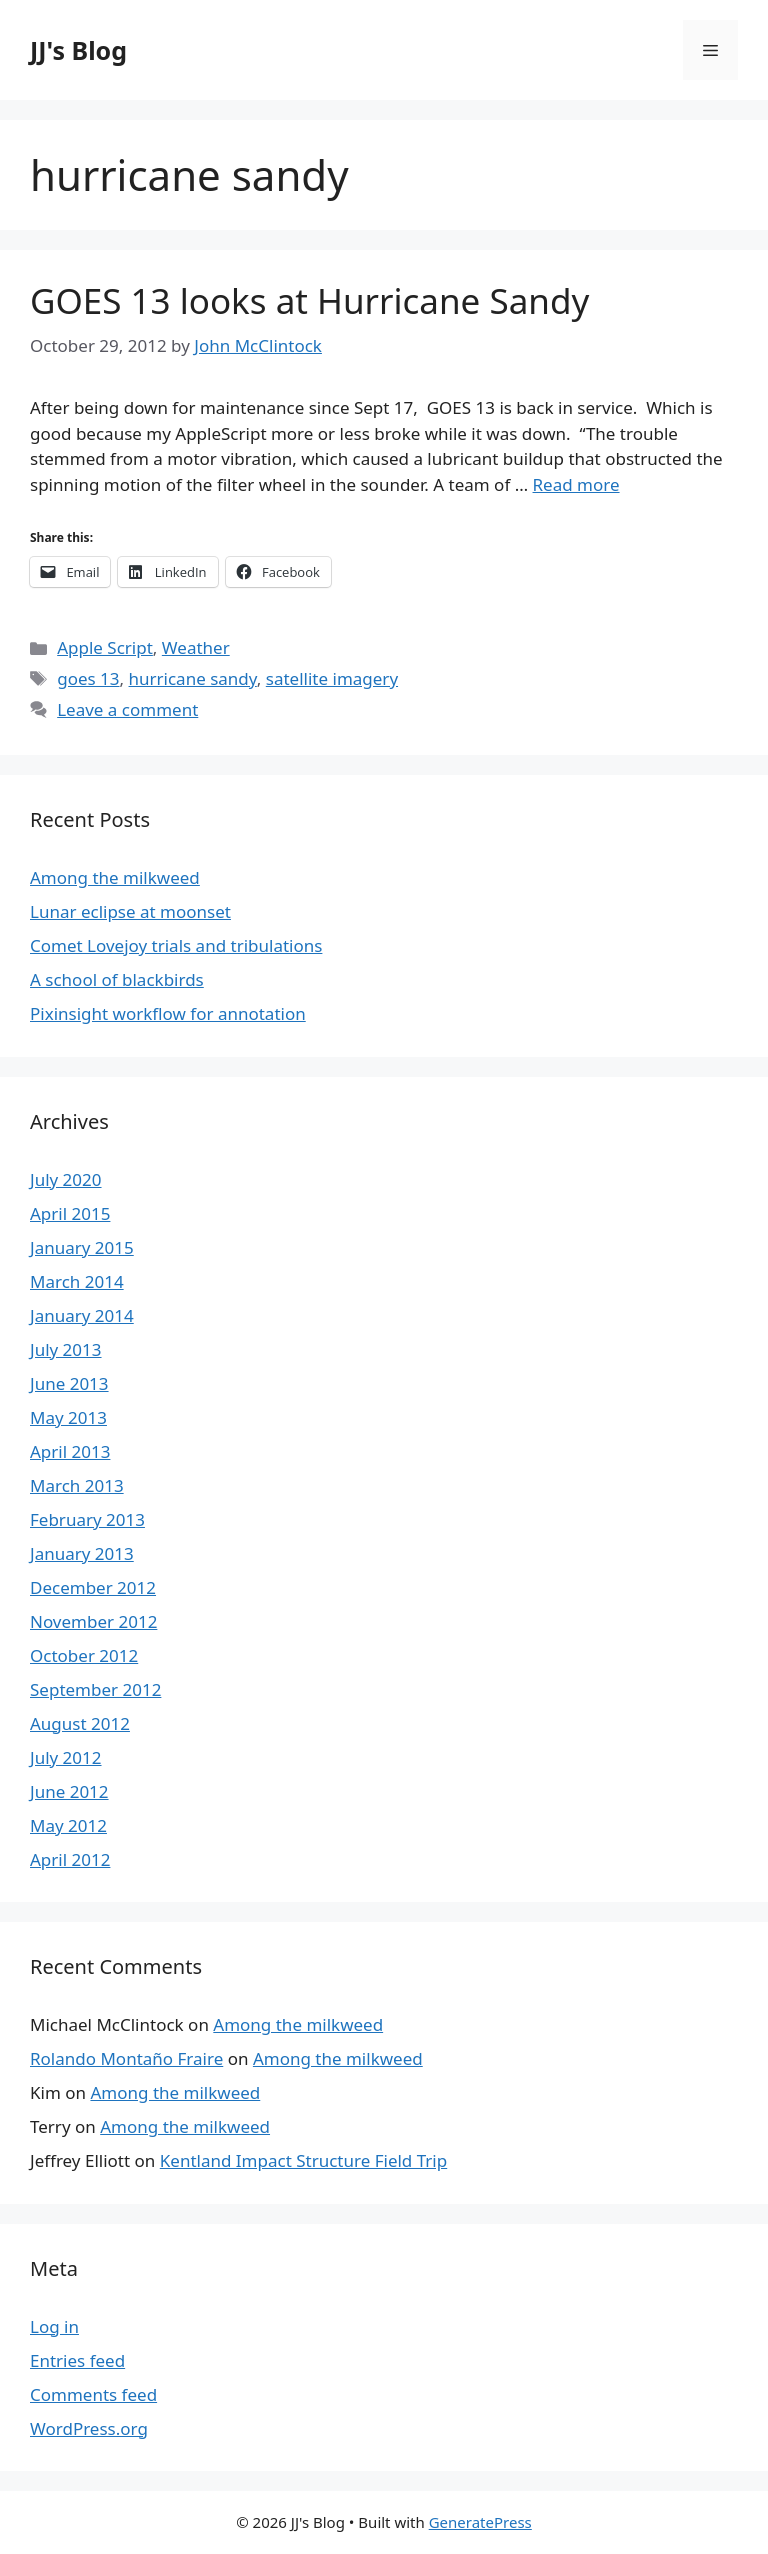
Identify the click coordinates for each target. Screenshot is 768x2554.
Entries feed (77, 2360)
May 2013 (68, 1417)
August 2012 (80, 1723)
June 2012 (69, 1791)
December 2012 (93, 1587)
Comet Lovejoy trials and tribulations (176, 945)
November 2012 (93, 1621)
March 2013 (77, 1485)
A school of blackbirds (117, 979)
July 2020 (66, 1179)
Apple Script (105, 647)
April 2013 (70, 1451)
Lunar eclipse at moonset (130, 911)
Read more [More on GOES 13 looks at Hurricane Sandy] (576, 484)
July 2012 (66, 1757)
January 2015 (82, 1247)
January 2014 (82, 1315)
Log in (54, 2326)
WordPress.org (89, 2428)
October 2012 (84, 1655)
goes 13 (88, 678)
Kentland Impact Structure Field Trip (303, 2160)
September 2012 (95, 1689)
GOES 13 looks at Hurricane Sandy (309, 300)
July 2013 (66, 1349)
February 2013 (87, 1519)
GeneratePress (480, 2522)
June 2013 (69, 1383)
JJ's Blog (78, 50)
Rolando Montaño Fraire (126, 2058)
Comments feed (93, 2394)
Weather (196, 647)
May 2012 (68, 1825)
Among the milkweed (115, 877)
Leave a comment (127, 709)
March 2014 (77, 1281)
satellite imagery (332, 678)
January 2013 (82, 1553)
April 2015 (70, 1213)
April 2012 (70, 1859)
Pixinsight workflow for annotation (168, 1013)
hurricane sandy (193, 678)
